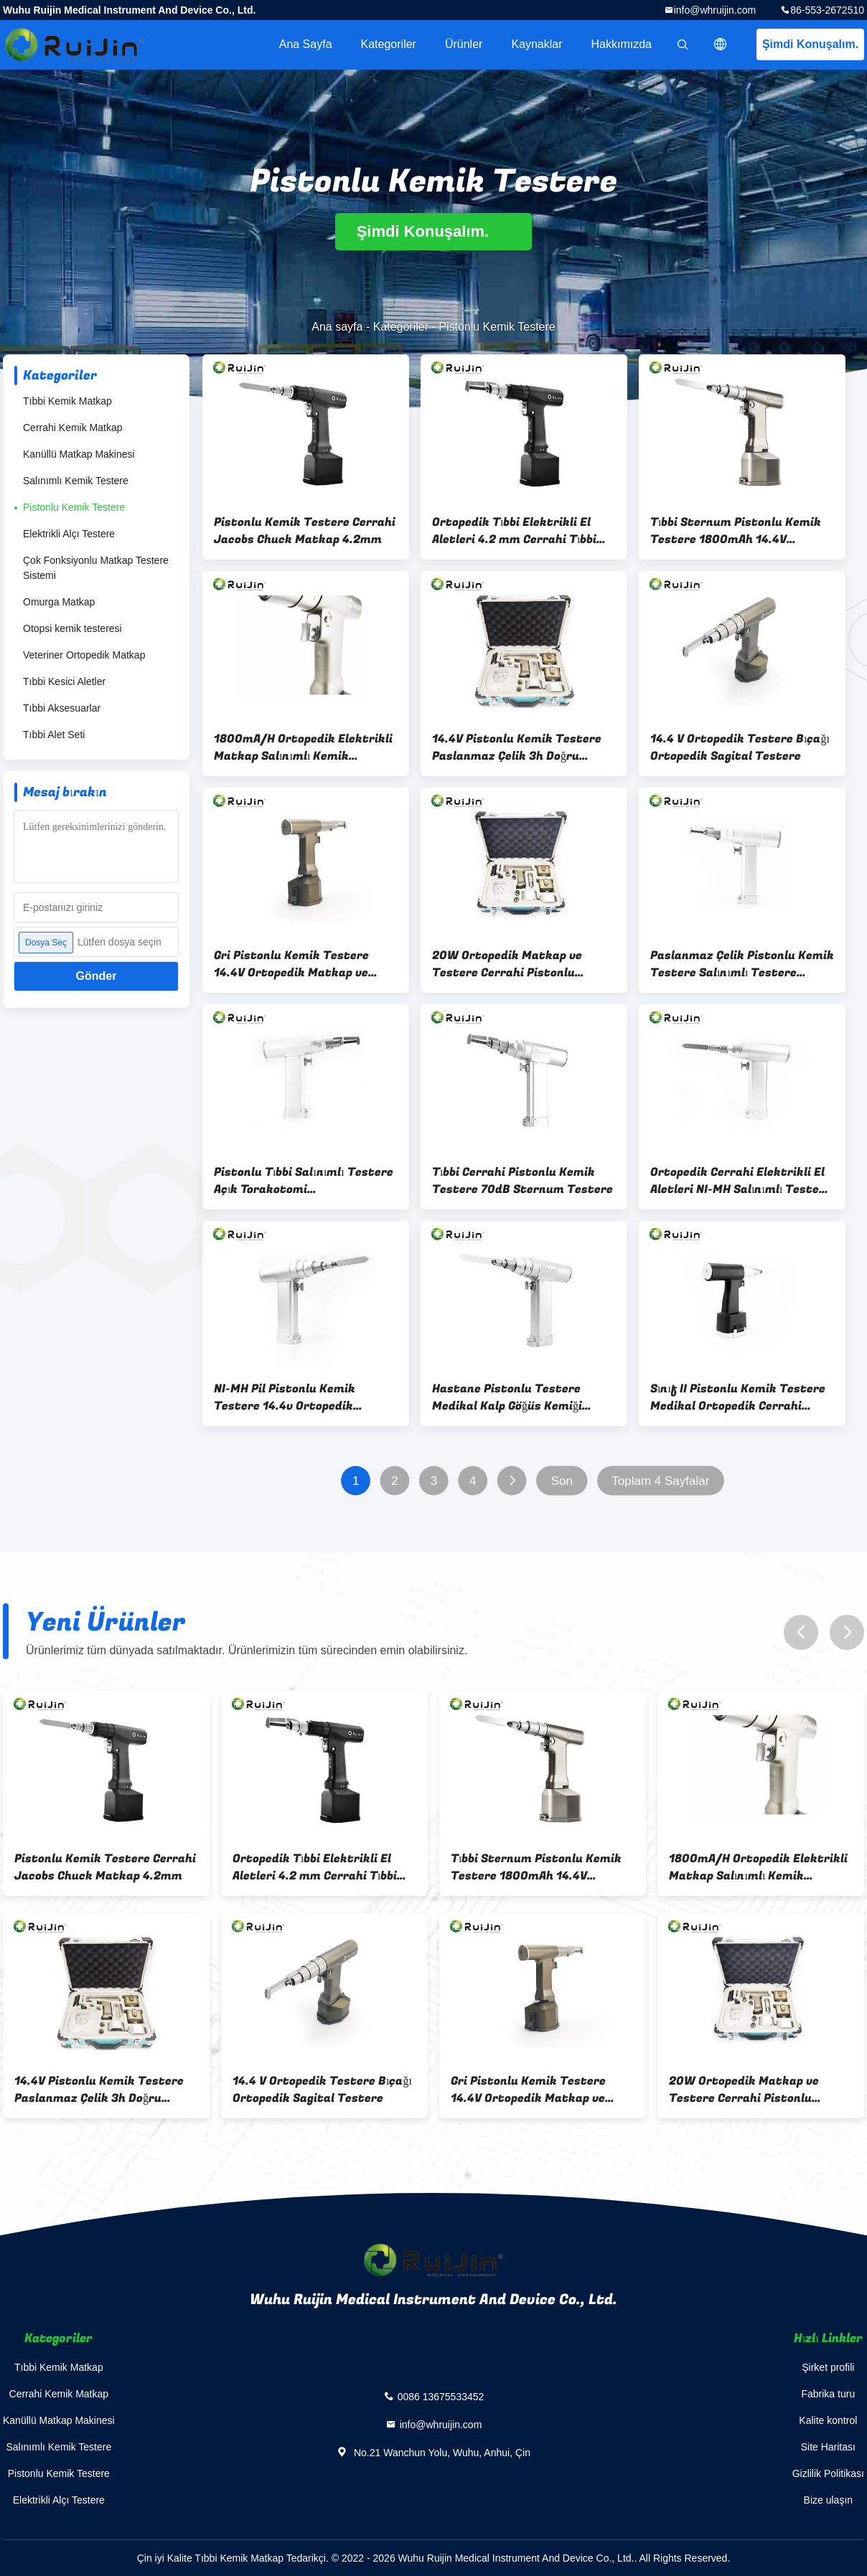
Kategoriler (388, 44)
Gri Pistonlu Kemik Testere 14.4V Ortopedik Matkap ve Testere (291, 964)
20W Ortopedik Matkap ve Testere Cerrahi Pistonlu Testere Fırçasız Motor (507, 964)
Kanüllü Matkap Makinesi (79, 454)
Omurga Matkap (59, 602)
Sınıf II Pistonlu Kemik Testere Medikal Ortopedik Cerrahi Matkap (737, 1397)
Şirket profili (828, 2367)
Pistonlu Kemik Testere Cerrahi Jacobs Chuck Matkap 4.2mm (304, 531)
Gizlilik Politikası (828, 2473)
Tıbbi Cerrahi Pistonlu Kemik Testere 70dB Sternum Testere (522, 1181)
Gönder (96, 976)
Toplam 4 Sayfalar (660, 1481)
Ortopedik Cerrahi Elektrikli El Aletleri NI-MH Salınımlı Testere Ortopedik (740, 1181)
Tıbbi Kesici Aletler (64, 681)
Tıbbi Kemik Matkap (67, 401)
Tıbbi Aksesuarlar (61, 708)
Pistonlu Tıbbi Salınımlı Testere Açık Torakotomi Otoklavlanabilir (303, 1181)
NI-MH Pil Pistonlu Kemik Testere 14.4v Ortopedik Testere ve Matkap (284, 1397)
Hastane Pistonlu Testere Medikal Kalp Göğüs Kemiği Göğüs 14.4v (507, 1397)
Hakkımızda (621, 44)
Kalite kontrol (828, 2420)
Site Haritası (828, 2447)
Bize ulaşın (828, 2500)
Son (562, 1481)
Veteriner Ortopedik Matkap (84, 655)
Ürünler (463, 44)
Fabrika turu (828, 2394)
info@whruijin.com (715, 10)
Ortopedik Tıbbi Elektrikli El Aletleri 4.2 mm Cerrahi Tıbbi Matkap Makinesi (514, 531)
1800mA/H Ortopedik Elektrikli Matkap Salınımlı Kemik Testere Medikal (303, 747)
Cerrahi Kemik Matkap (73, 427)
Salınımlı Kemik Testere (75, 480)
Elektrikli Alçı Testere (69, 533)
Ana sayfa (305, 44)
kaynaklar (536, 44)
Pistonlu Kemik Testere (74, 507)
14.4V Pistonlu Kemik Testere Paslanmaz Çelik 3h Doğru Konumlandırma (516, 747)
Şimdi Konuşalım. (810, 44)
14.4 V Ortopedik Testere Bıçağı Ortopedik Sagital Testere (740, 747)
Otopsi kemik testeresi (72, 628)
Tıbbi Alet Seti (54, 734)
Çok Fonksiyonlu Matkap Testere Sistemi (96, 568)
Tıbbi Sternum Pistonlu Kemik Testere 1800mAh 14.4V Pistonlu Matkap (735, 531)
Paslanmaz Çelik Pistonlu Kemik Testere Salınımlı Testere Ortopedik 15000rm (742, 964)
